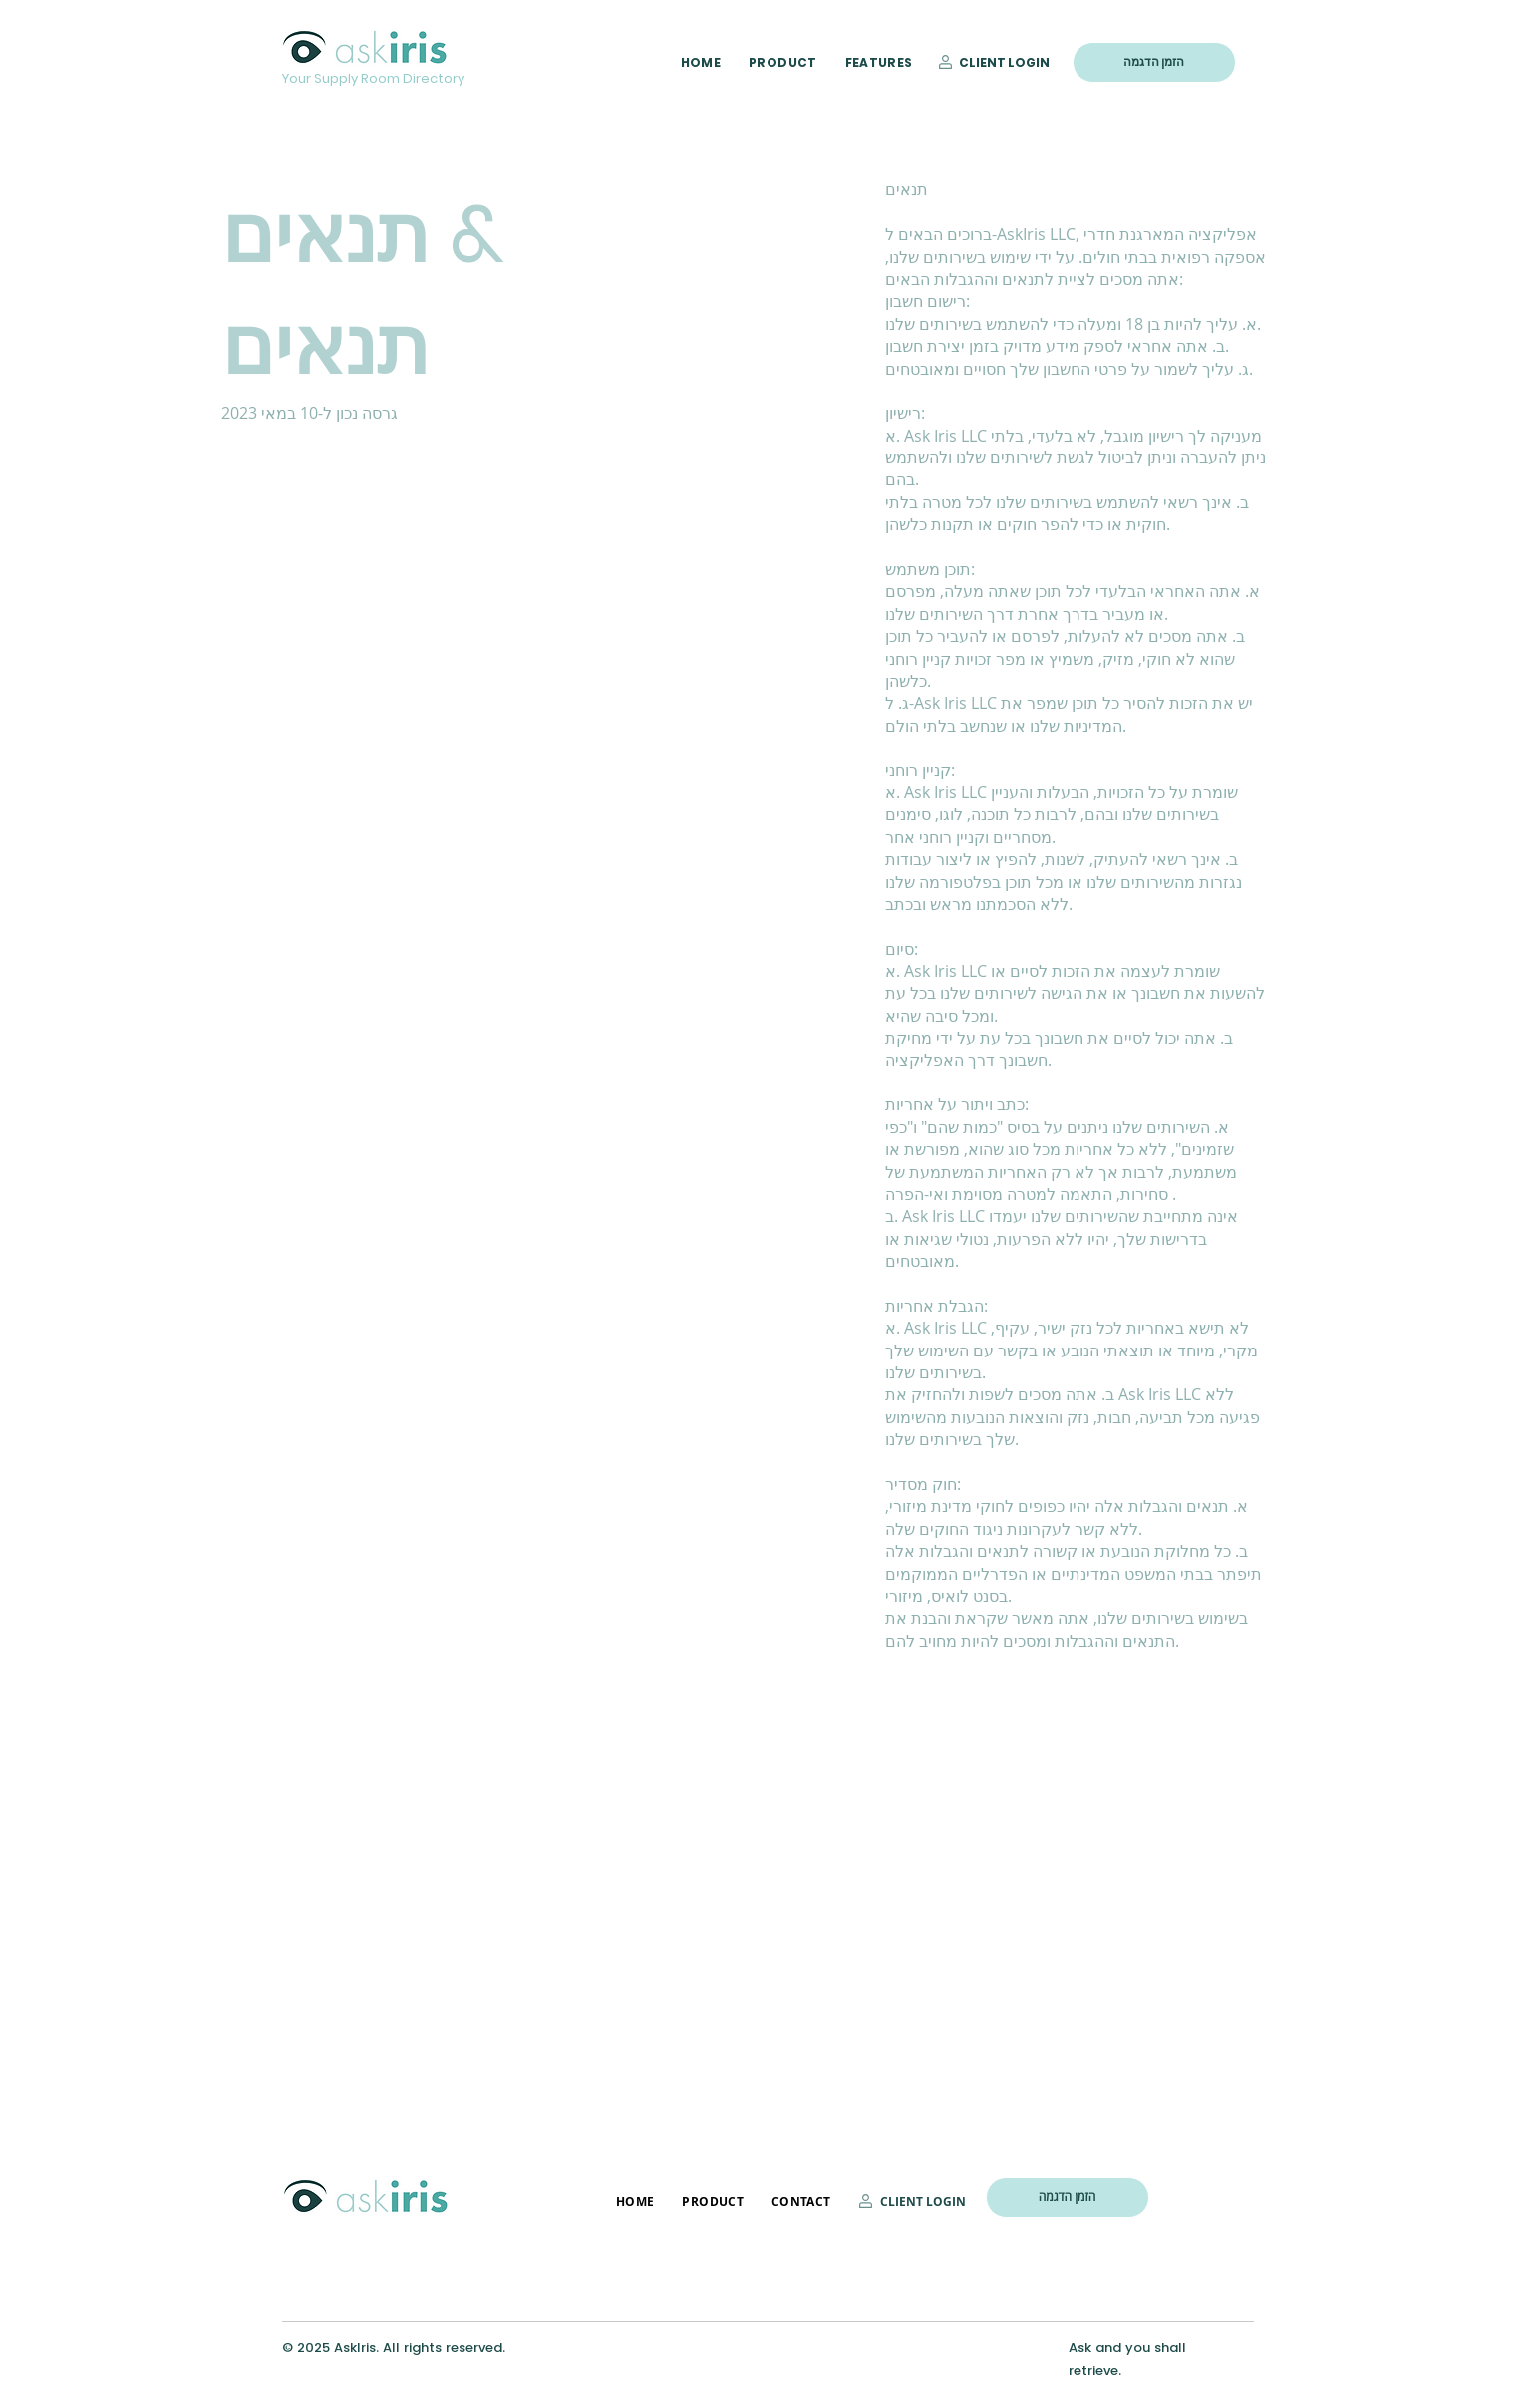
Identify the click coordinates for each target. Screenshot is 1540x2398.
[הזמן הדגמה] (1154, 62)
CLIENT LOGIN (1004, 62)
